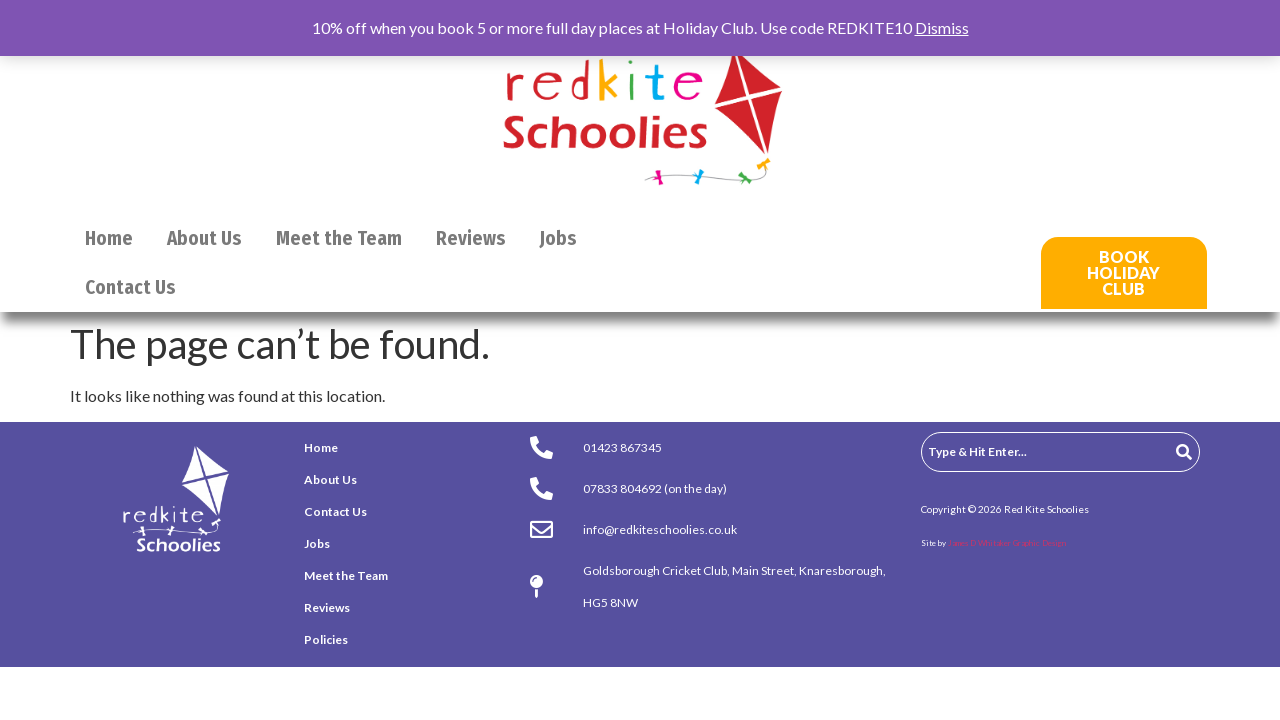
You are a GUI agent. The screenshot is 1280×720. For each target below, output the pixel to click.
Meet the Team (339, 238)
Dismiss (942, 27)
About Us (204, 238)
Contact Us (130, 287)
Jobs (558, 238)
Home (109, 238)
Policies (326, 639)
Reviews (471, 238)
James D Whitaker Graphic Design (1007, 543)
